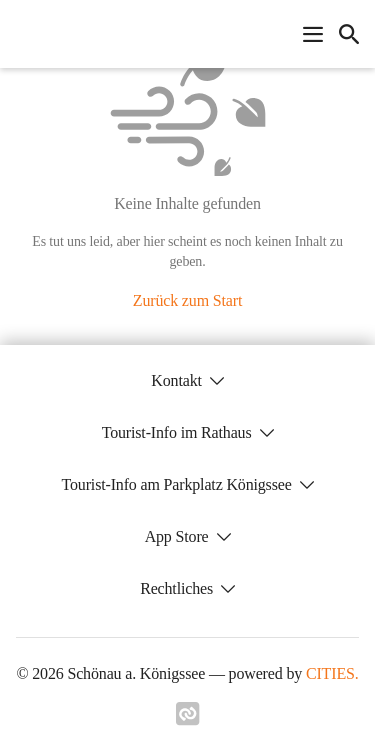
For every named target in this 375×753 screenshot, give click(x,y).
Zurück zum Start (187, 300)
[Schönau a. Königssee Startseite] (22, 34)
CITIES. (332, 673)
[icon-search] (349, 34)
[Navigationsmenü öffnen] (313, 34)
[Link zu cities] (188, 720)
